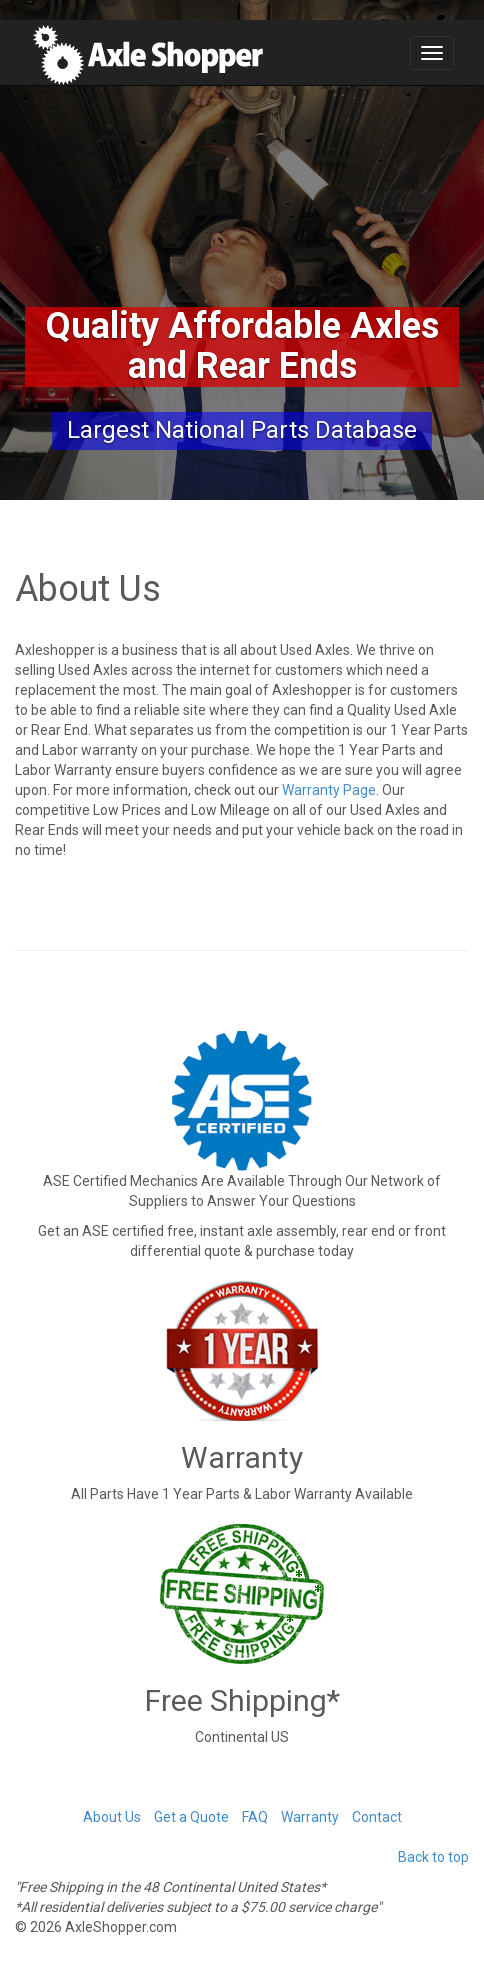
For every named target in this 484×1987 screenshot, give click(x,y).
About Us (112, 1817)
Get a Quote (191, 1817)
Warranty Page (329, 790)
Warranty (310, 1817)
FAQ (255, 1817)
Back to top (433, 1857)
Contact (377, 1817)
